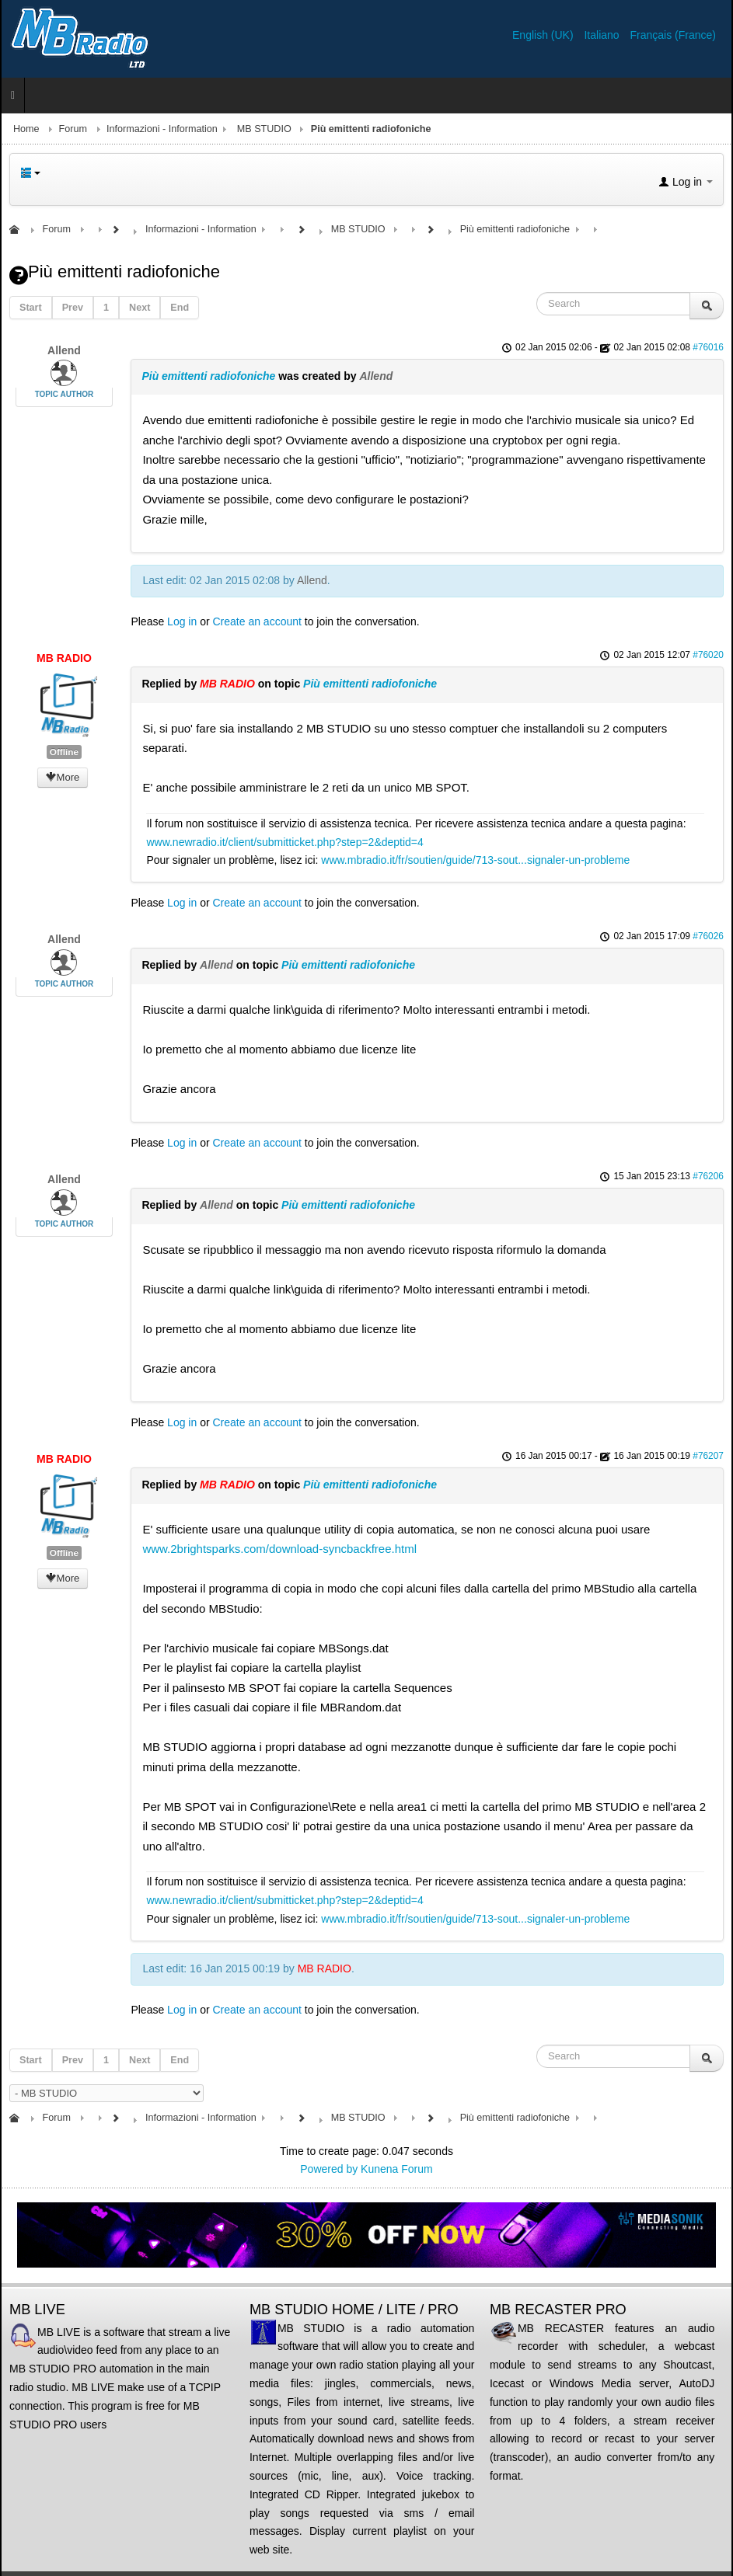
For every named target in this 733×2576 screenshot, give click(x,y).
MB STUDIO (264, 129)
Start (30, 307)
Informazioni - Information (162, 129)
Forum (73, 129)
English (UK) (544, 35)
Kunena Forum (397, 2169)
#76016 (708, 347)
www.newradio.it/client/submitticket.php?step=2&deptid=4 (284, 842)
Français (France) (673, 35)
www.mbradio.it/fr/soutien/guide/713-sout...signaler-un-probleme (475, 860)
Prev (72, 307)
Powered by (329, 2169)
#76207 (708, 1455)
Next (139, 307)
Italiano (603, 35)
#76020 (708, 654)
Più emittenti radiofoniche (208, 376)
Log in (182, 621)
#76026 (708, 936)
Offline (64, 752)
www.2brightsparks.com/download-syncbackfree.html (279, 1548)
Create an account (257, 621)
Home (26, 129)
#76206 (708, 1176)
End (179, 307)
